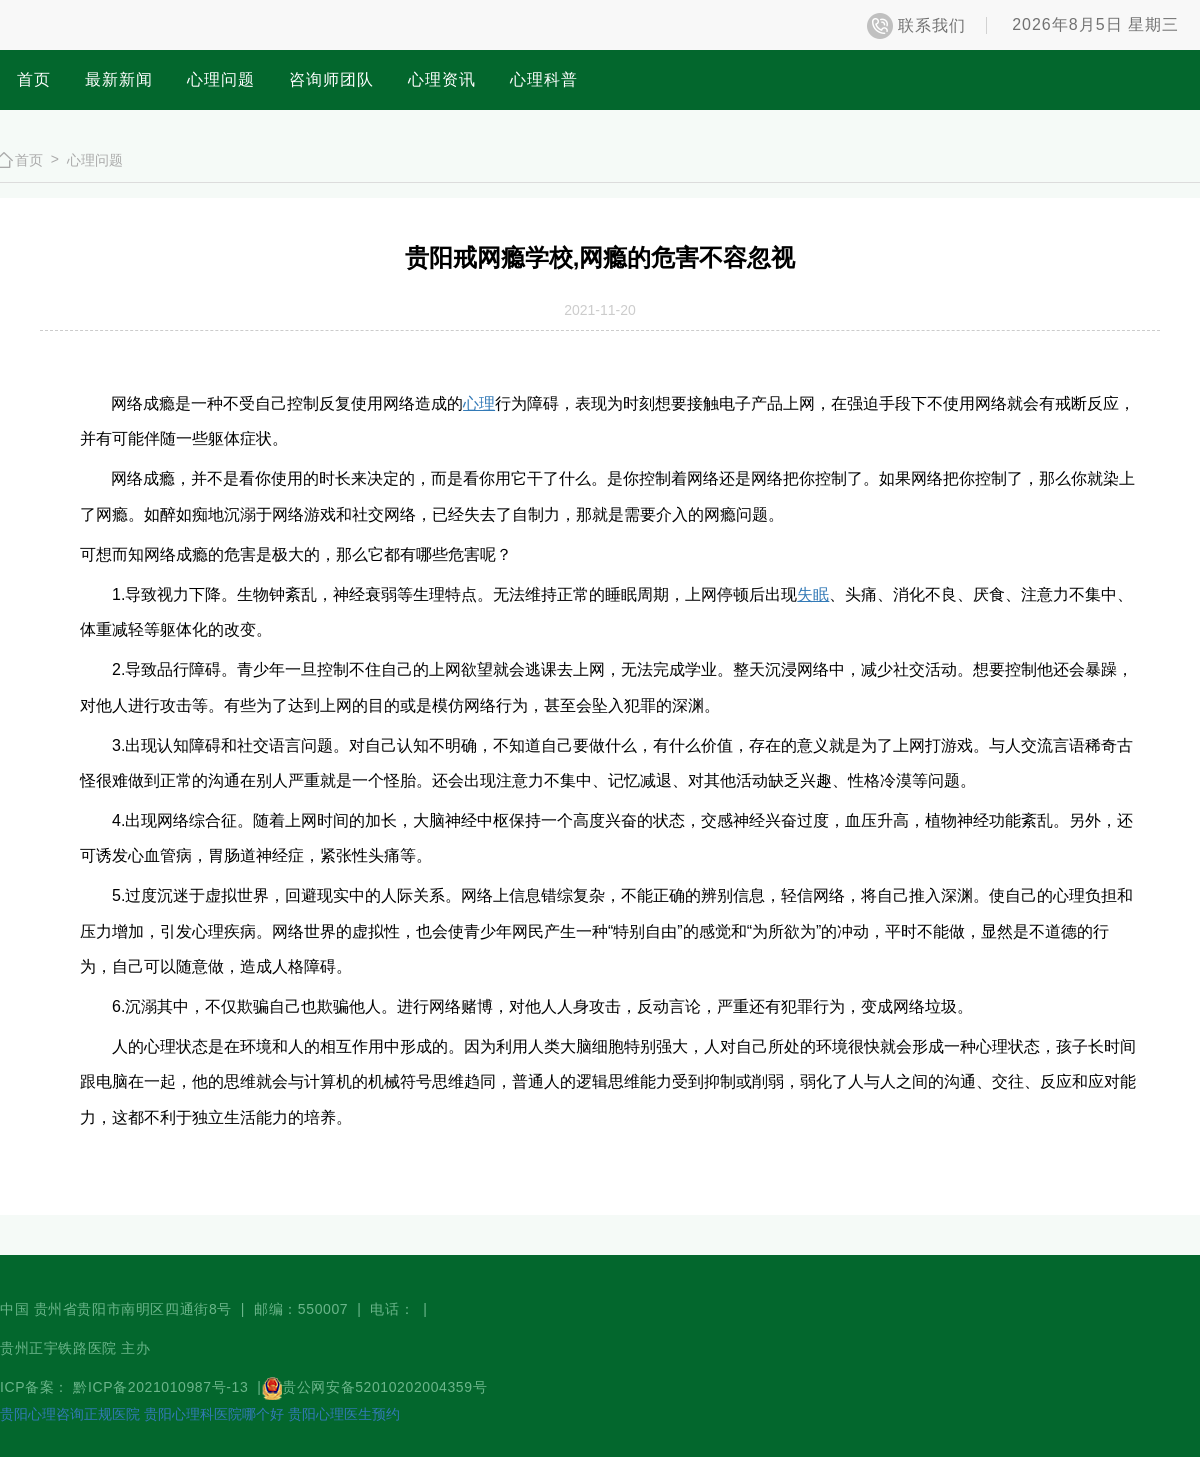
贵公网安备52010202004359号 (384, 1387)
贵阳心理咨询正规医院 (70, 1414)
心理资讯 (442, 79)
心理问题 (221, 79)
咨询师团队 (331, 79)
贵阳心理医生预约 (344, 1414)
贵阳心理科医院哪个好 (214, 1414)
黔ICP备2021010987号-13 (162, 1387)
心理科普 (544, 79)
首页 (34, 79)
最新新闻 (119, 79)
